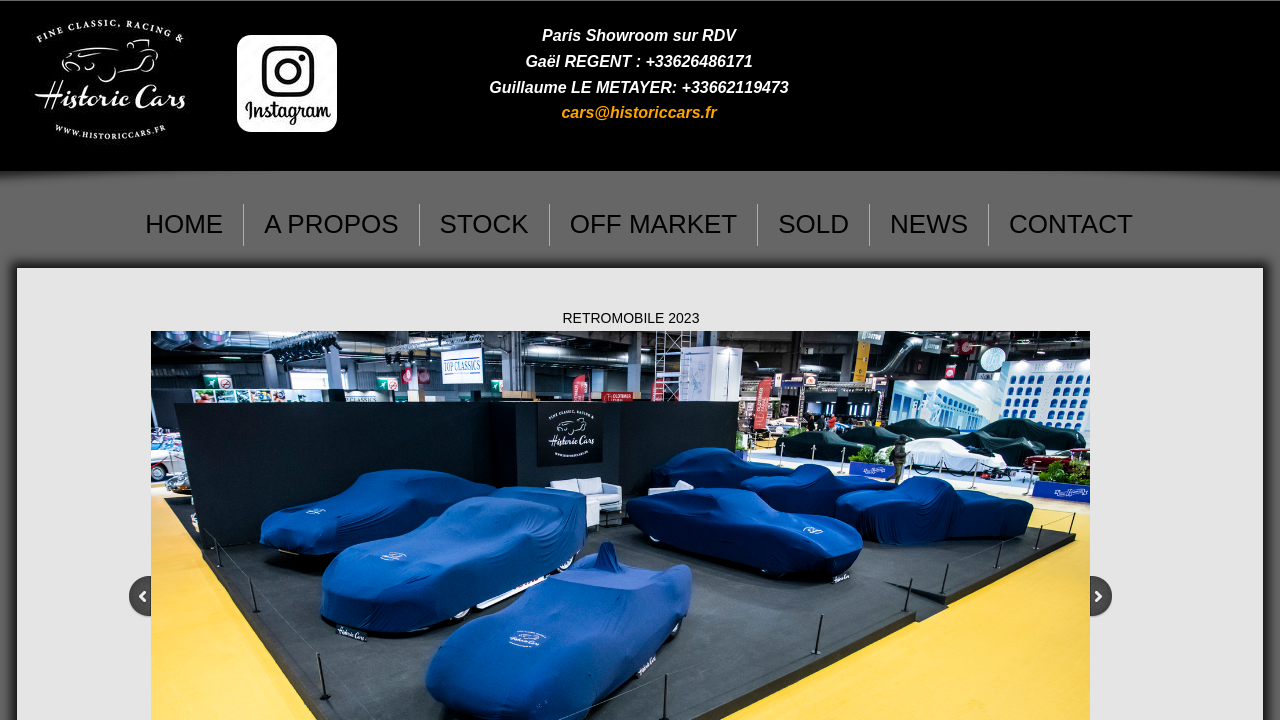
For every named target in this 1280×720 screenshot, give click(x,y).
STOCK (484, 224)
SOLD (813, 224)
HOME (184, 224)
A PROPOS (331, 224)
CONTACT (1071, 224)
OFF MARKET (654, 224)
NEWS (929, 224)
